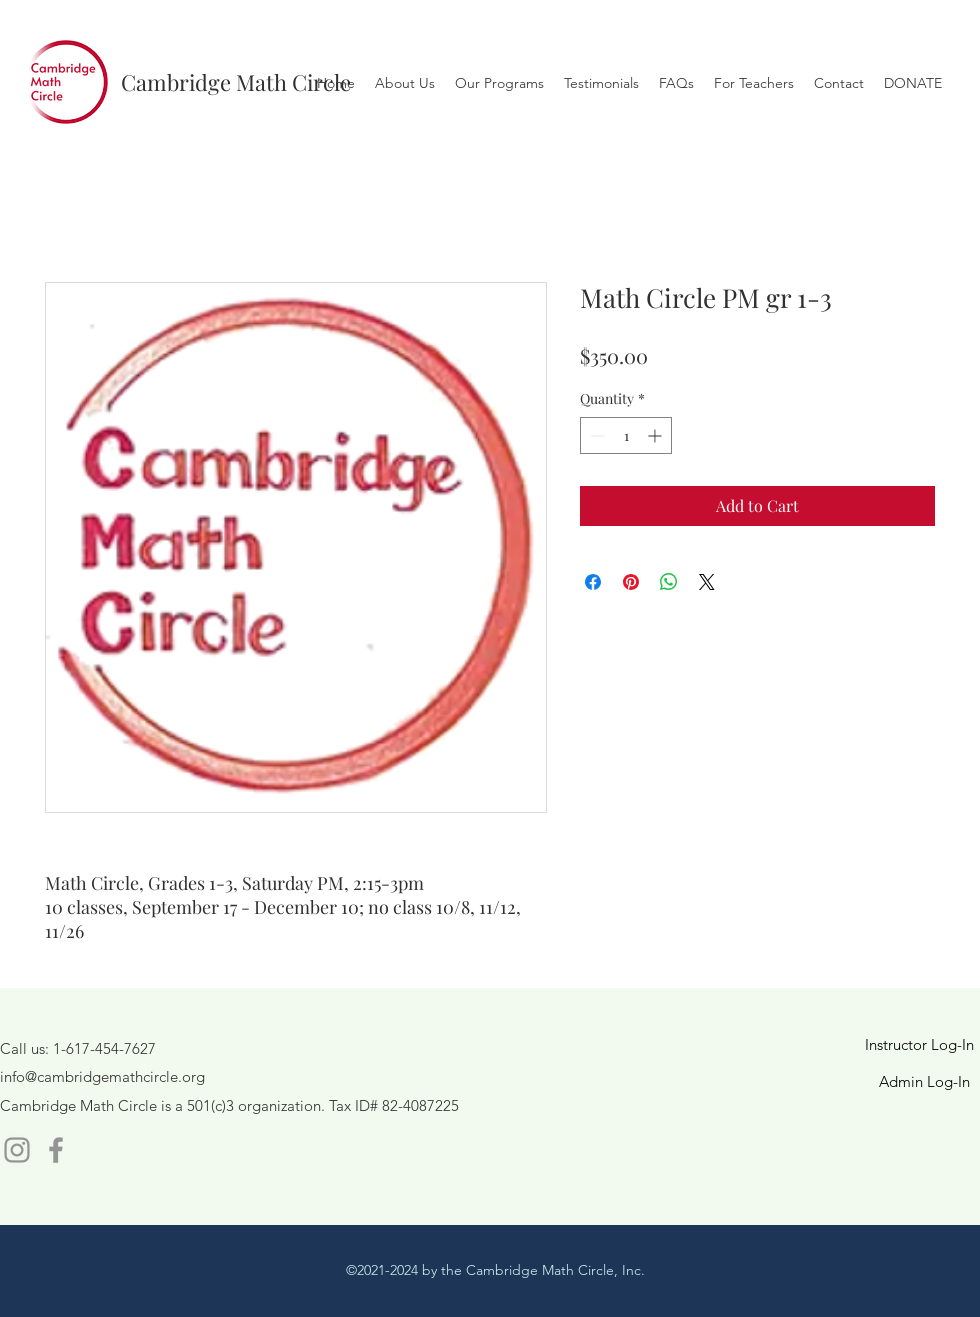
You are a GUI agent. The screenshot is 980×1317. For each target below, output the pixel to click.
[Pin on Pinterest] (631, 582)
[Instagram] (17, 1150)
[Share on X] (707, 582)
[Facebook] (56, 1150)
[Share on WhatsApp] (669, 582)
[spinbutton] (626, 435)
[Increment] (656, 435)
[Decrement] (595, 435)
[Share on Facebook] (593, 582)
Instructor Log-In (919, 1044)
